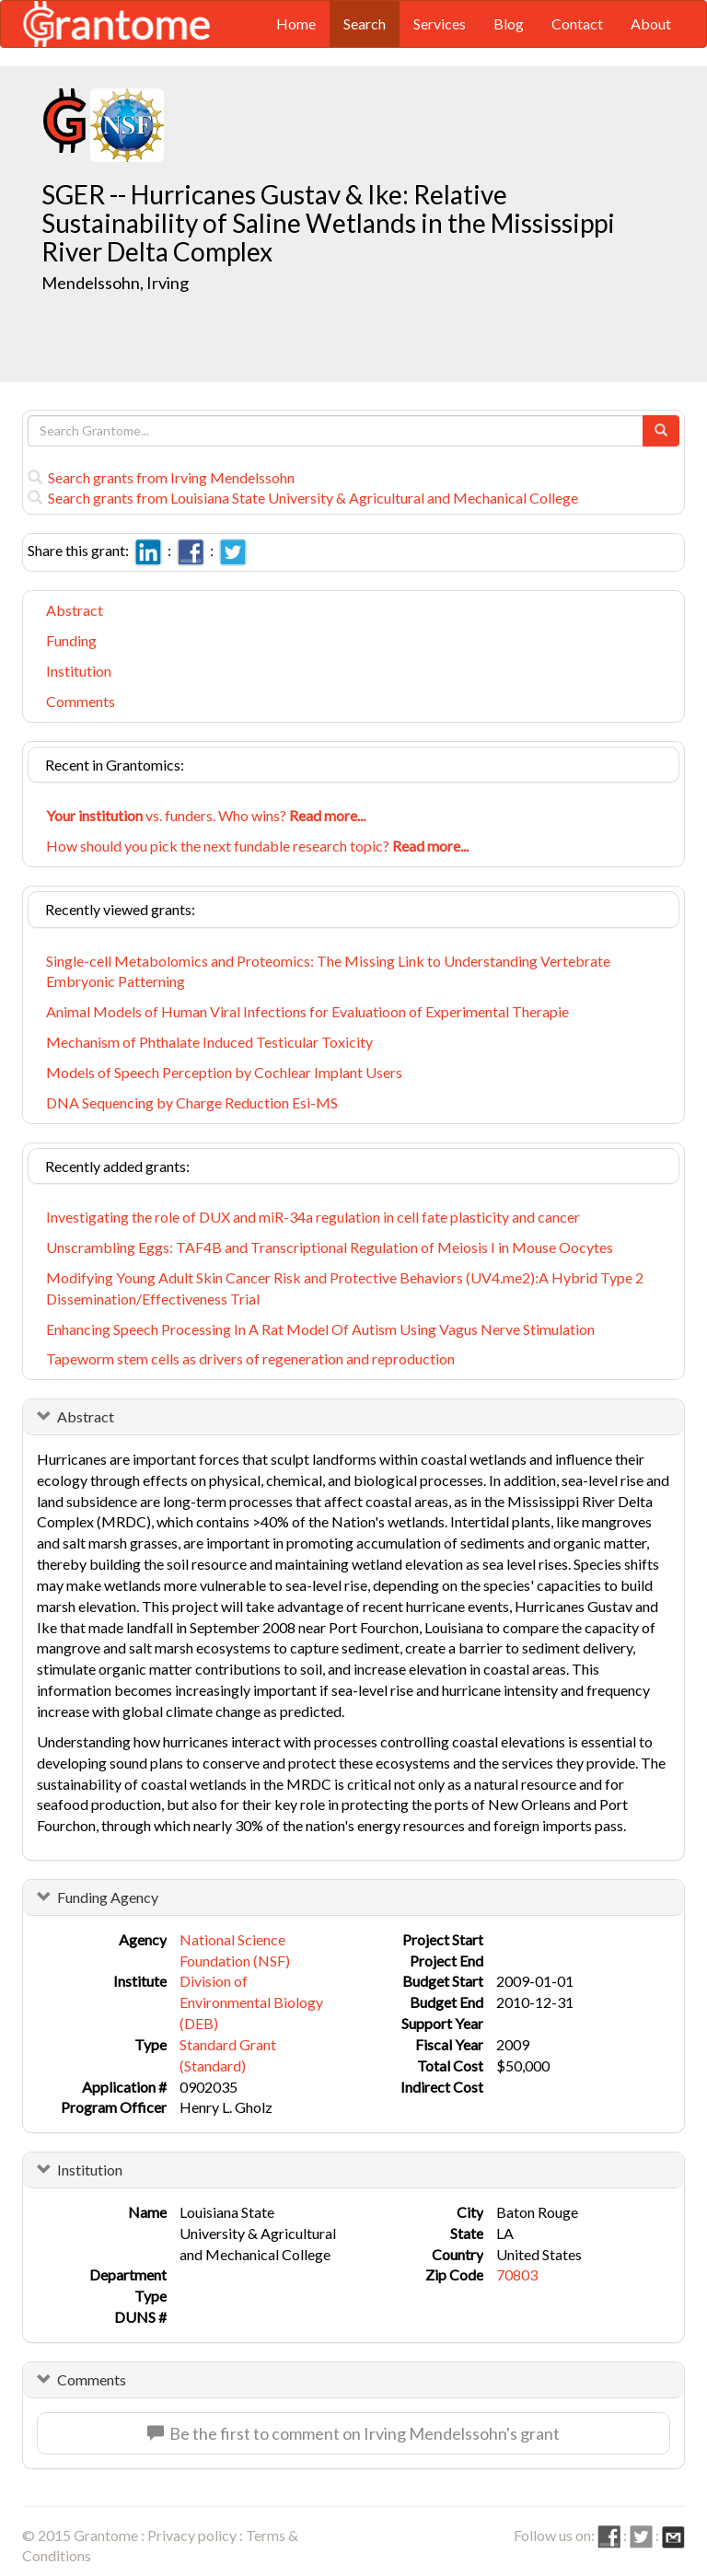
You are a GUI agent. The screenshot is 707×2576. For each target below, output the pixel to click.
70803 (517, 2274)
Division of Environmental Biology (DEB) (251, 2002)
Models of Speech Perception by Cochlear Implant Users (224, 1072)
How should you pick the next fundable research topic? (257, 845)
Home (296, 23)
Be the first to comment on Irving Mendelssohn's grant (353, 2433)
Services (439, 23)
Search (364, 23)
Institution (78, 670)
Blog (508, 23)
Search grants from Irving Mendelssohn (161, 477)
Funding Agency (107, 1897)
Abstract (74, 610)
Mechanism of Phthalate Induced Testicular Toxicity (209, 1041)
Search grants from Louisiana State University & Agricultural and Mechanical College (303, 497)
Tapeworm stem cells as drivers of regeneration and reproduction (250, 1358)
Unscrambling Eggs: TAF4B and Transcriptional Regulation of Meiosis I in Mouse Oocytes (329, 1247)
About (651, 23)
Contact (577, 23)
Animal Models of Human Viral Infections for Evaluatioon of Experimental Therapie (307, 1011)
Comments (80, 701)
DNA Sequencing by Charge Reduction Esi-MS (192, 1102)
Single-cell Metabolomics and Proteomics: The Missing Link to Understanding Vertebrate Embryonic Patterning (328, 971)
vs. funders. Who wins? (205, 815)
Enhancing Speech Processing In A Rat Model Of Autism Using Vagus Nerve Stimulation (320, 1329)
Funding (71, 640)
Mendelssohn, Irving (116, 283)
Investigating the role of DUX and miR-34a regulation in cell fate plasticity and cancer (313, 1216)
